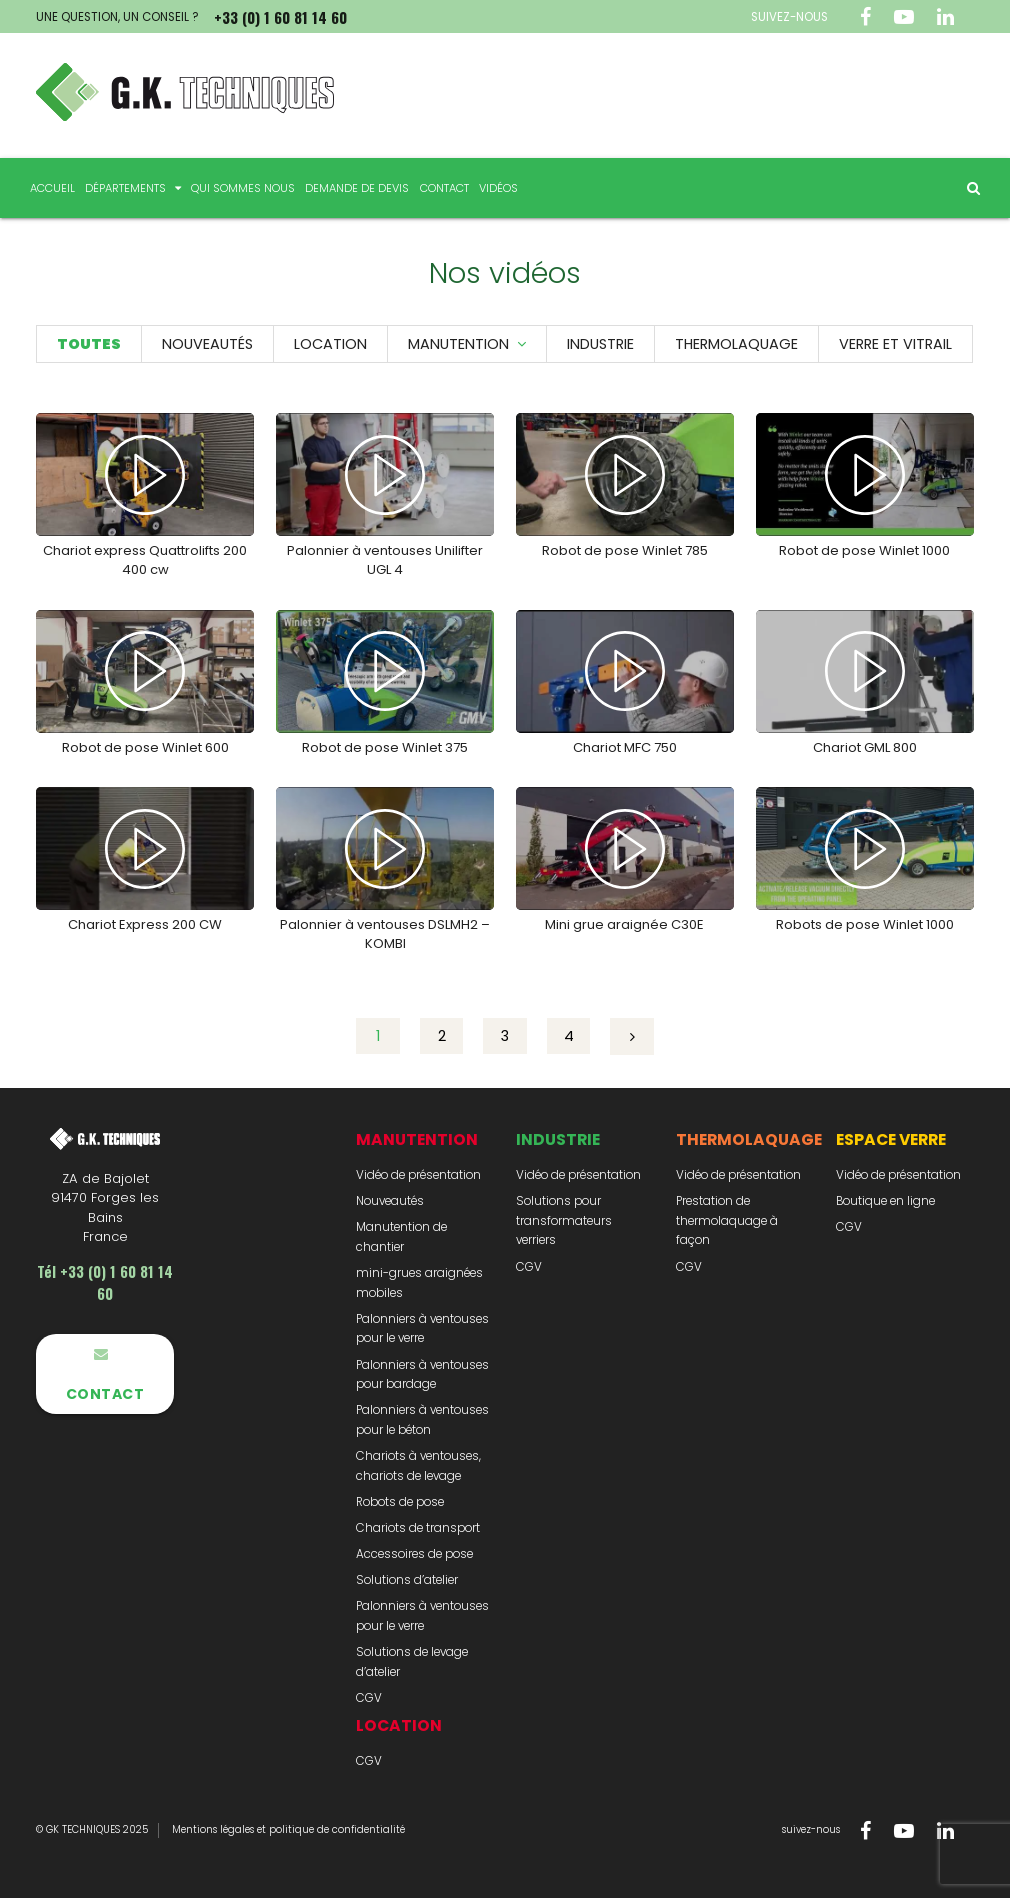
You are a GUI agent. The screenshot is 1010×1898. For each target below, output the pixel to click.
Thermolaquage (736, 344)
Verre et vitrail (895, 344)
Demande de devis (357, 188)
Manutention (458, 344)
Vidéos (498, 188)
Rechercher (966, 188)
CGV (369, 1698)
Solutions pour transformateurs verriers (564, 1220)
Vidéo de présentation (418, 1175)
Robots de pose (400, 1502)
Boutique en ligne (885, 1201)
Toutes (89, 344)
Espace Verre (891, 1139)
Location (330, 344)
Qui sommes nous (243, 188)
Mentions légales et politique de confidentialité (288, 1829)
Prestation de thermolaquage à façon (727, 1220)
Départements (125, 188)
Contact (444, 188)
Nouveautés (207, 344)
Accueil (52, 188)
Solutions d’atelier (407, 1580)
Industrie (600, 344)
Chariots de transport (418, 1528)
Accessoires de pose (414, 1554)
